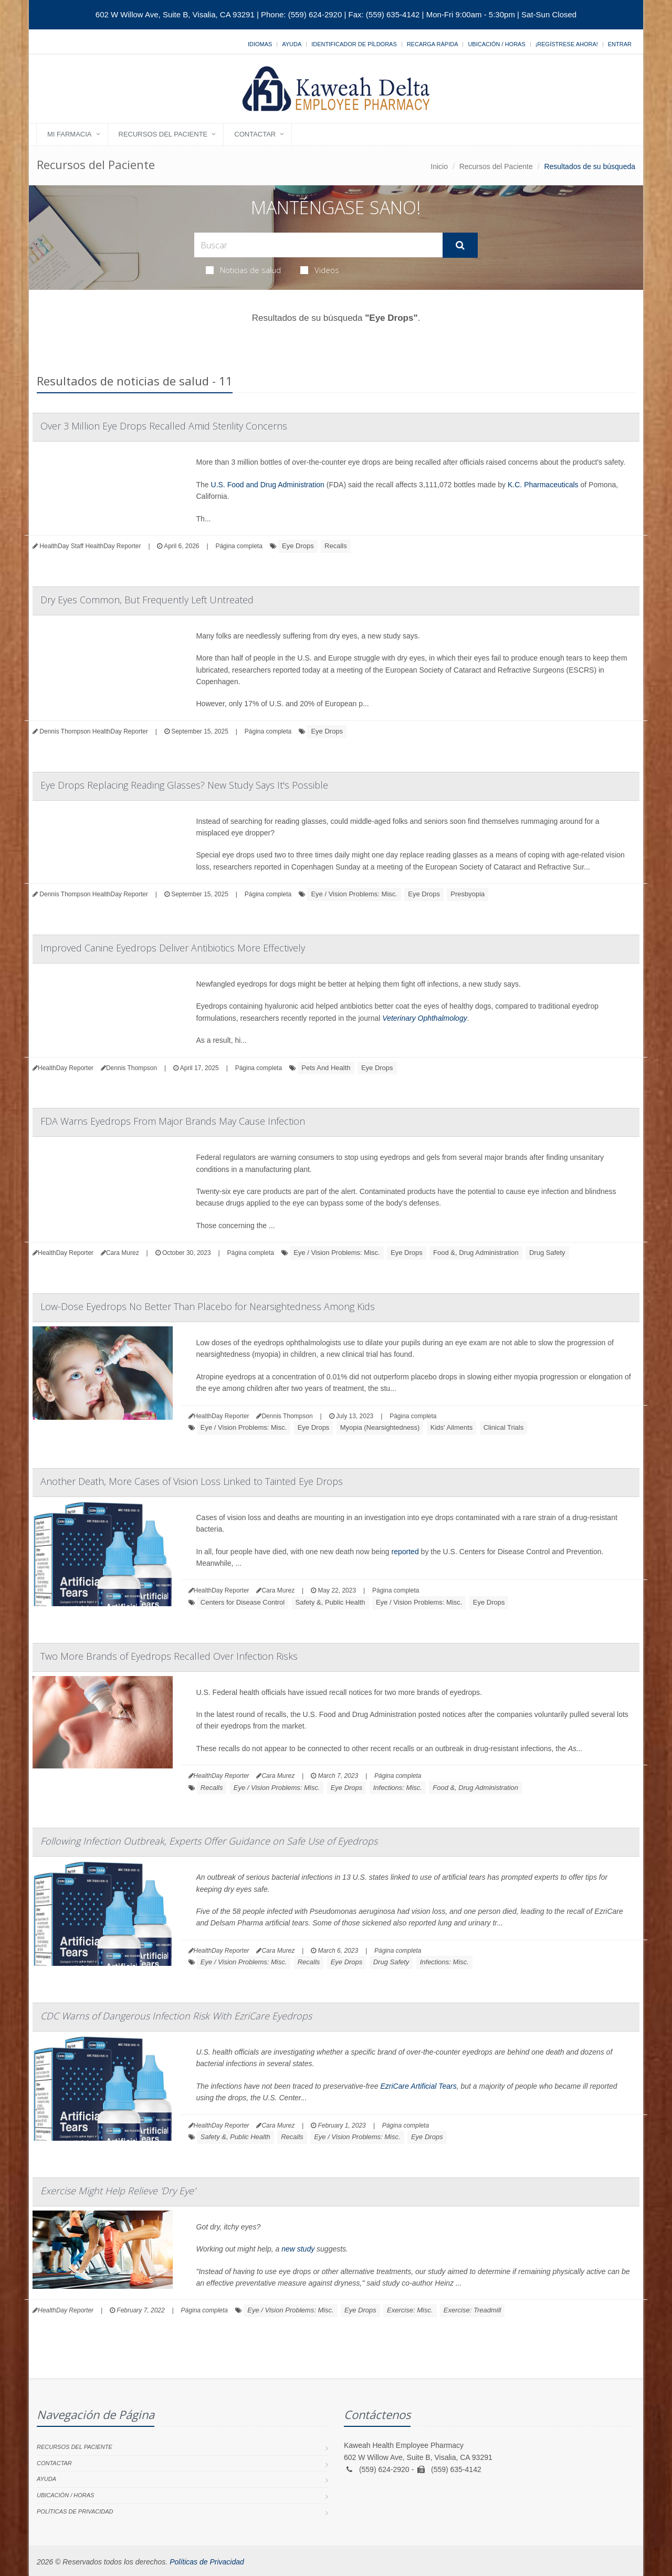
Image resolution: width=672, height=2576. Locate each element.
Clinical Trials (504, 1427)
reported (405, 1551)
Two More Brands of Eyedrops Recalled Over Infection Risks (169, 1656)
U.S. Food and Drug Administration (267, 484)
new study (297, 2249)
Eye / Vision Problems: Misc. (354, 894)
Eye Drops (298, 546)
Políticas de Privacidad (75, 2511)
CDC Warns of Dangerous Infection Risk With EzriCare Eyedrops (176, 2015)
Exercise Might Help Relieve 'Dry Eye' (117, 2190)
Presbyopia (467, 894)
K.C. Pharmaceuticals (543, 484)
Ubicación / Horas (496, 44)
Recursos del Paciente (163, 134)
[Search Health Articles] (318, 245)
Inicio (439, 166)
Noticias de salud (243, 270)
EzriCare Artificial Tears (418, 2086)
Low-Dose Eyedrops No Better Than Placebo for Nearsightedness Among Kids (207, 1306)
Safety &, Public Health (330, 1602)
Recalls (335, 546)
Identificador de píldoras (354, 44)
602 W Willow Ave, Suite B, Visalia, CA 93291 (175, 14)
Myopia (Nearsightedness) (380, 1427)
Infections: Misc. (397, 1788)
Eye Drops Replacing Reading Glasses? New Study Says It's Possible (184, 785)
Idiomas (260, 44)
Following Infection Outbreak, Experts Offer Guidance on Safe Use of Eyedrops (208, 1841)
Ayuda (291, 44)
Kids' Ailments (451, 1427)
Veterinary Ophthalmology (424, 1018)
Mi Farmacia (69, 134)
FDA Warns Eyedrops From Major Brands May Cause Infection (172, 1121)
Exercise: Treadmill (472, 2310)
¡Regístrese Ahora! (567, 44)
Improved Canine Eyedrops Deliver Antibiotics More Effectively (172, 947)
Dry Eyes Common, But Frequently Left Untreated (147, 599)
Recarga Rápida (432, 44)
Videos (319, 270)
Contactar (255, 134)
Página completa (238, 546)
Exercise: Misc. (410, 2310)
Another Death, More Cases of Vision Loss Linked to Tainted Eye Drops (191, 1481)
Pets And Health (325, 1068)
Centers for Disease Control (243, 1602)
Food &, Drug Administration (476, 1252)
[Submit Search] (460, 245)
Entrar (620, 44)
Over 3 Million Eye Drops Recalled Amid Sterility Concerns (163, 426)
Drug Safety (547, 1252)
